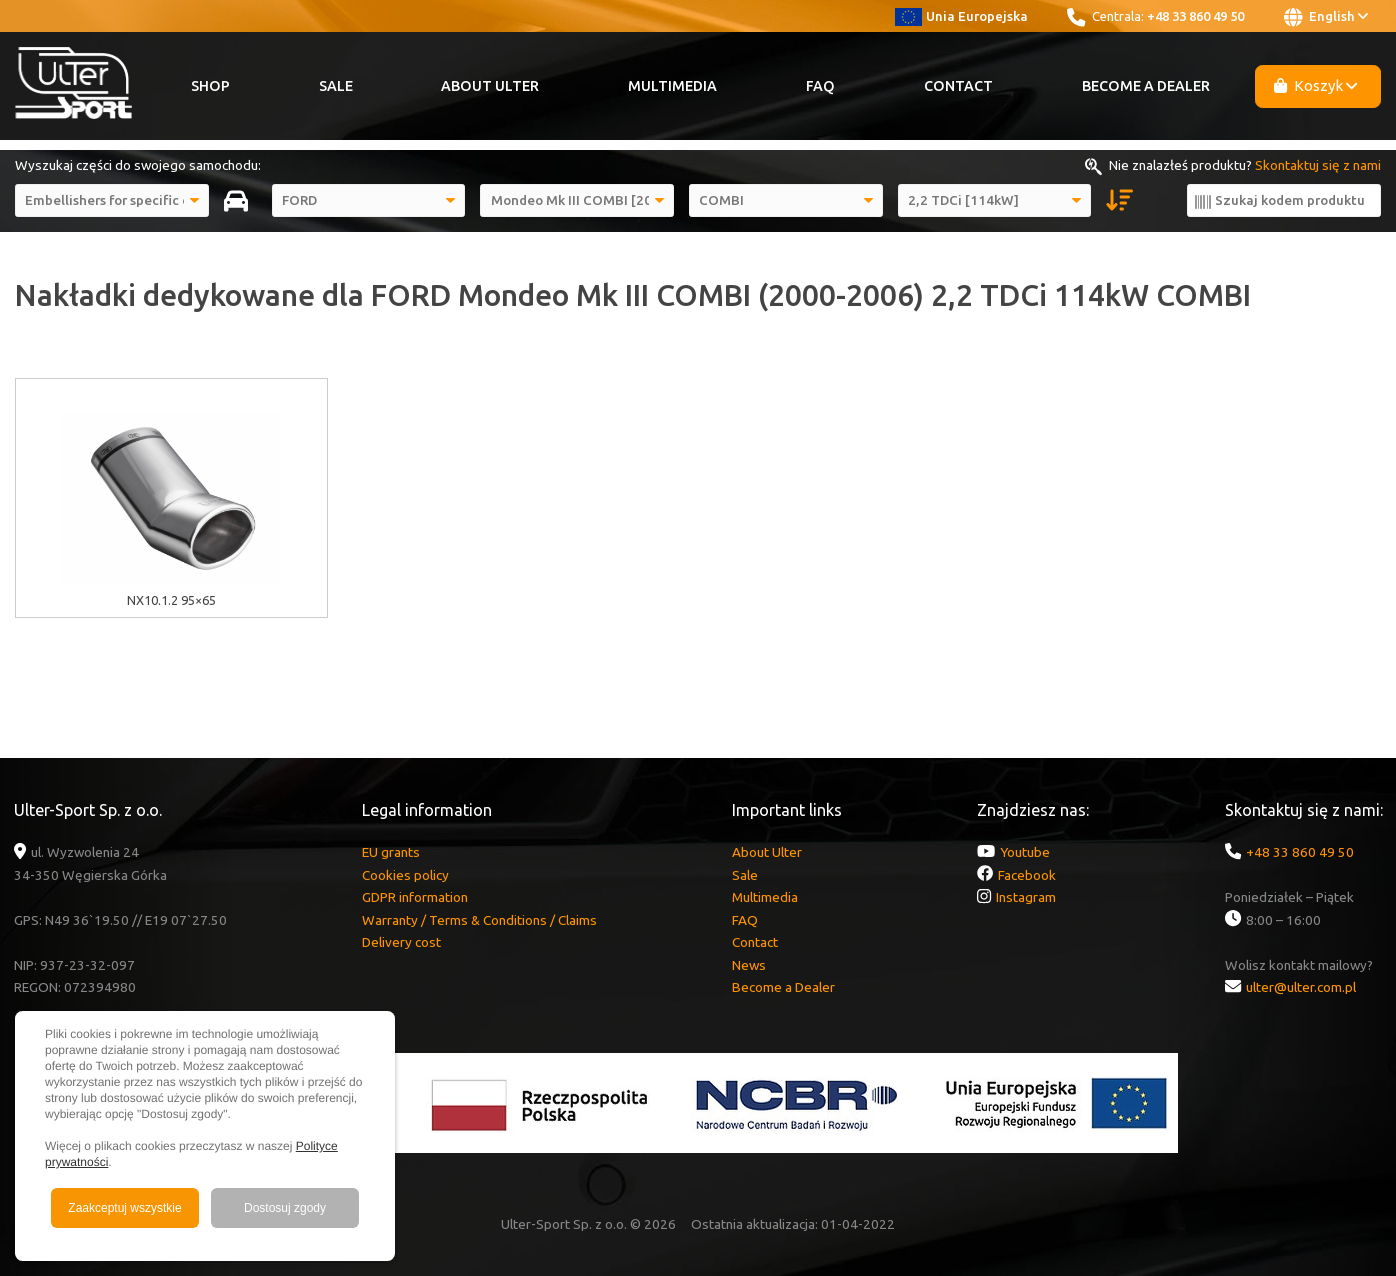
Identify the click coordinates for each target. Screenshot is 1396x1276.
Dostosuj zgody (285, 1208)
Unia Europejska (961, 16)
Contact (958, 86)
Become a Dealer (1146, 86)
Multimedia (672, 86)
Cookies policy (405, 875)
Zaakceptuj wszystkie (124, 1208)
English (1326, 17)
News (749, 965)
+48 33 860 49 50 (1195, 16)
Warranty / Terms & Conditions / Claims (479, 920)
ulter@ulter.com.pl (1301, 987)
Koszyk (1316, 85)
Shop (210, 86)
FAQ (820, 86)
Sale (336, 86)
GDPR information (415, 897)
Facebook (1027, 875)
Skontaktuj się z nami (1318, 165)
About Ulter (490, 86)
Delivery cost (401, 942)
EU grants (391, 852)
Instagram (1026, 897)
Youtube (1025, 852)
